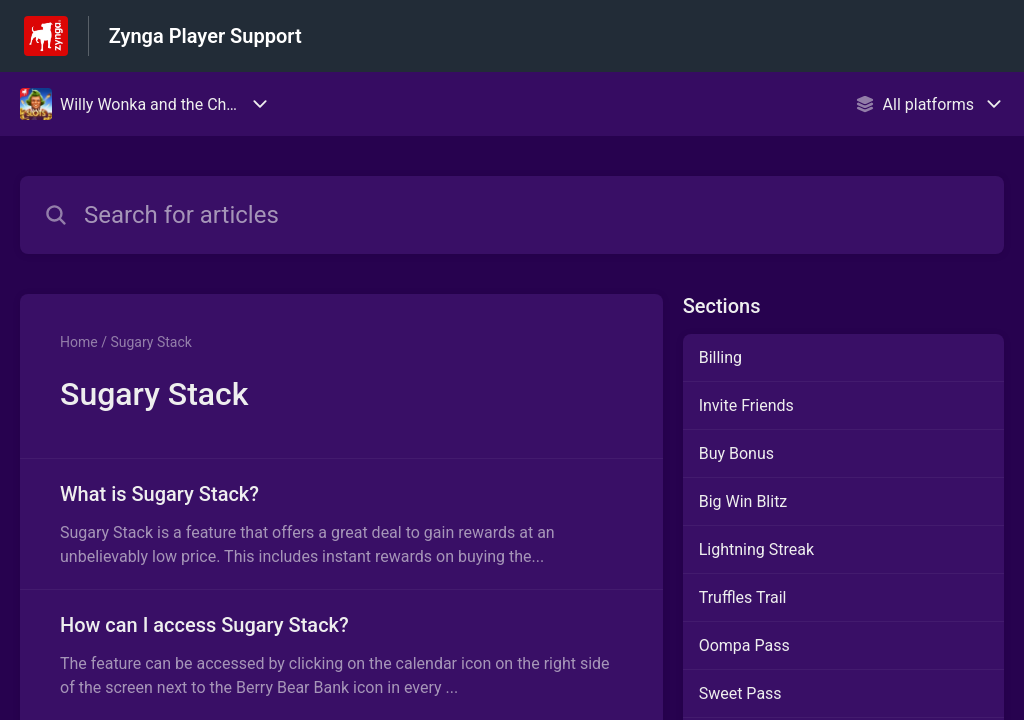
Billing (720, 357)
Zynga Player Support (205, 36)
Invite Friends (746, 405)
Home (79, 342)
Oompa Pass (744, 645)
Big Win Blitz (743, 501)
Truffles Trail (743, 597)
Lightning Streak (756, 549)
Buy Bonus (736, 453)
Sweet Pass (740, 693)
